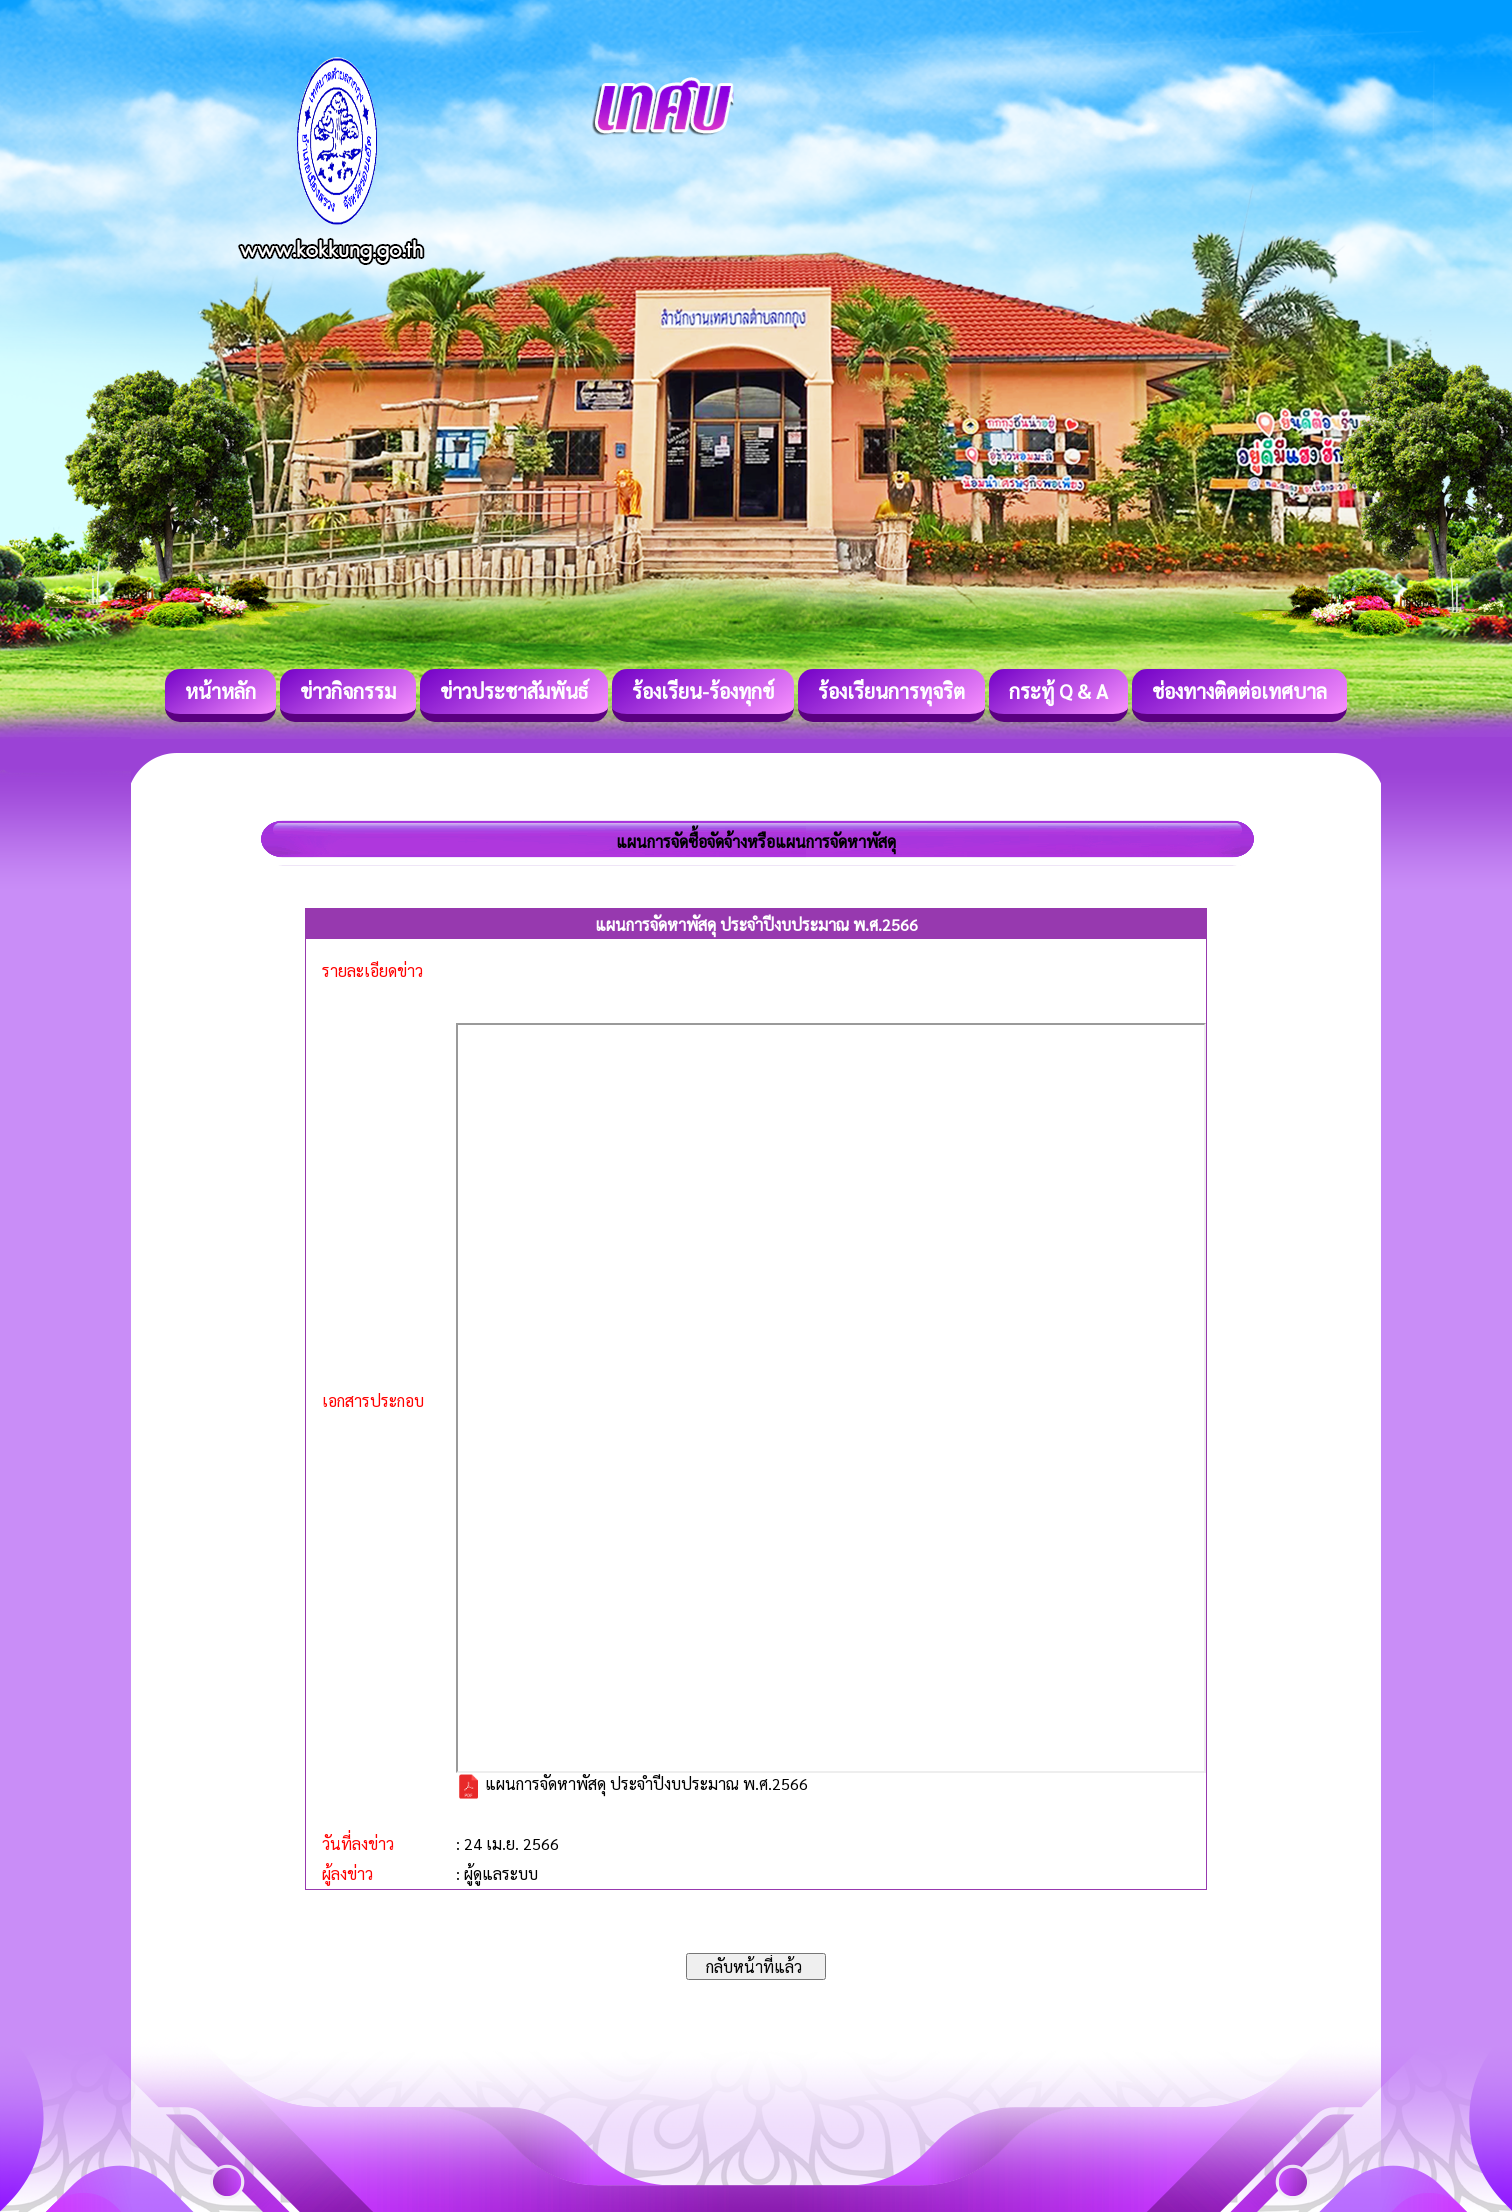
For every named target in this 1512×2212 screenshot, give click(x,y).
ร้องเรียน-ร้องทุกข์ (703, 691)
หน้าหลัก (220, 691)
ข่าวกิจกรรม (348, 691)
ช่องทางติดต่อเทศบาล (1239, 691)
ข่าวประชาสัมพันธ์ (514, 691)
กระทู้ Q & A (1058, 691)
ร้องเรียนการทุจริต (891, 691)
